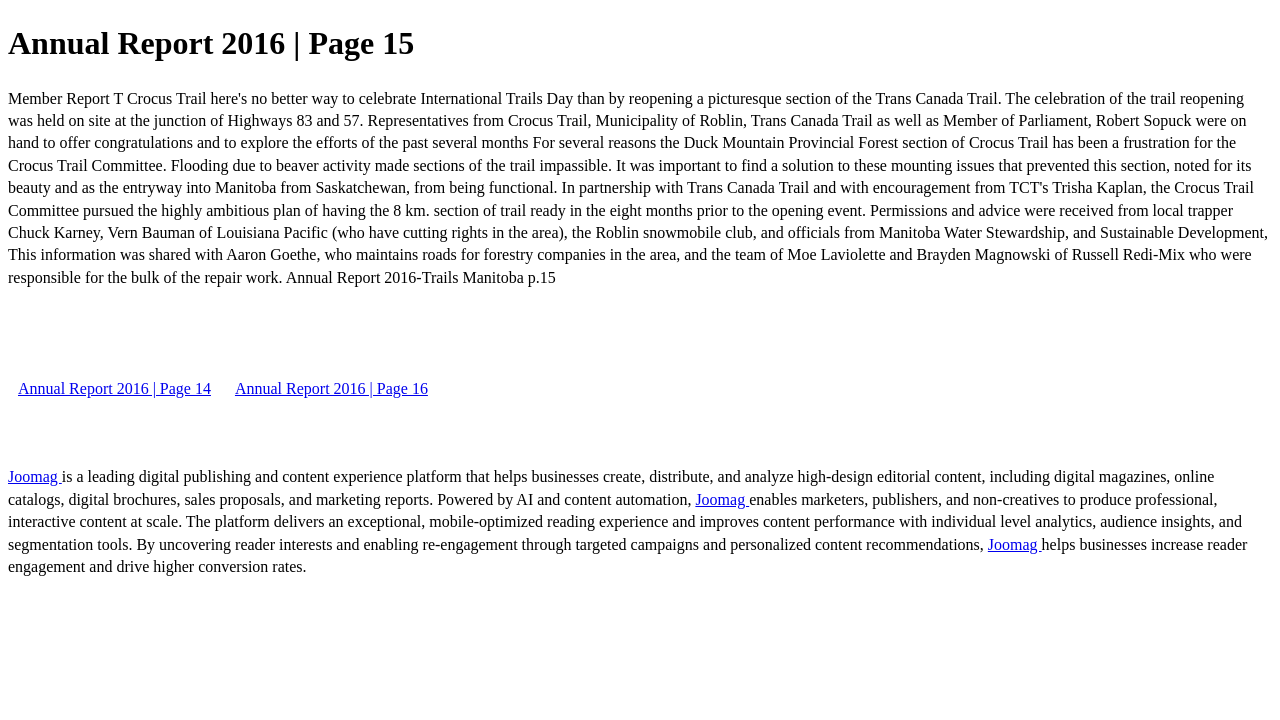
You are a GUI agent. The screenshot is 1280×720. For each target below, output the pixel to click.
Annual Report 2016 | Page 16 (331, 388)
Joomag (35, 476)
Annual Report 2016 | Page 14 (114, 388)
